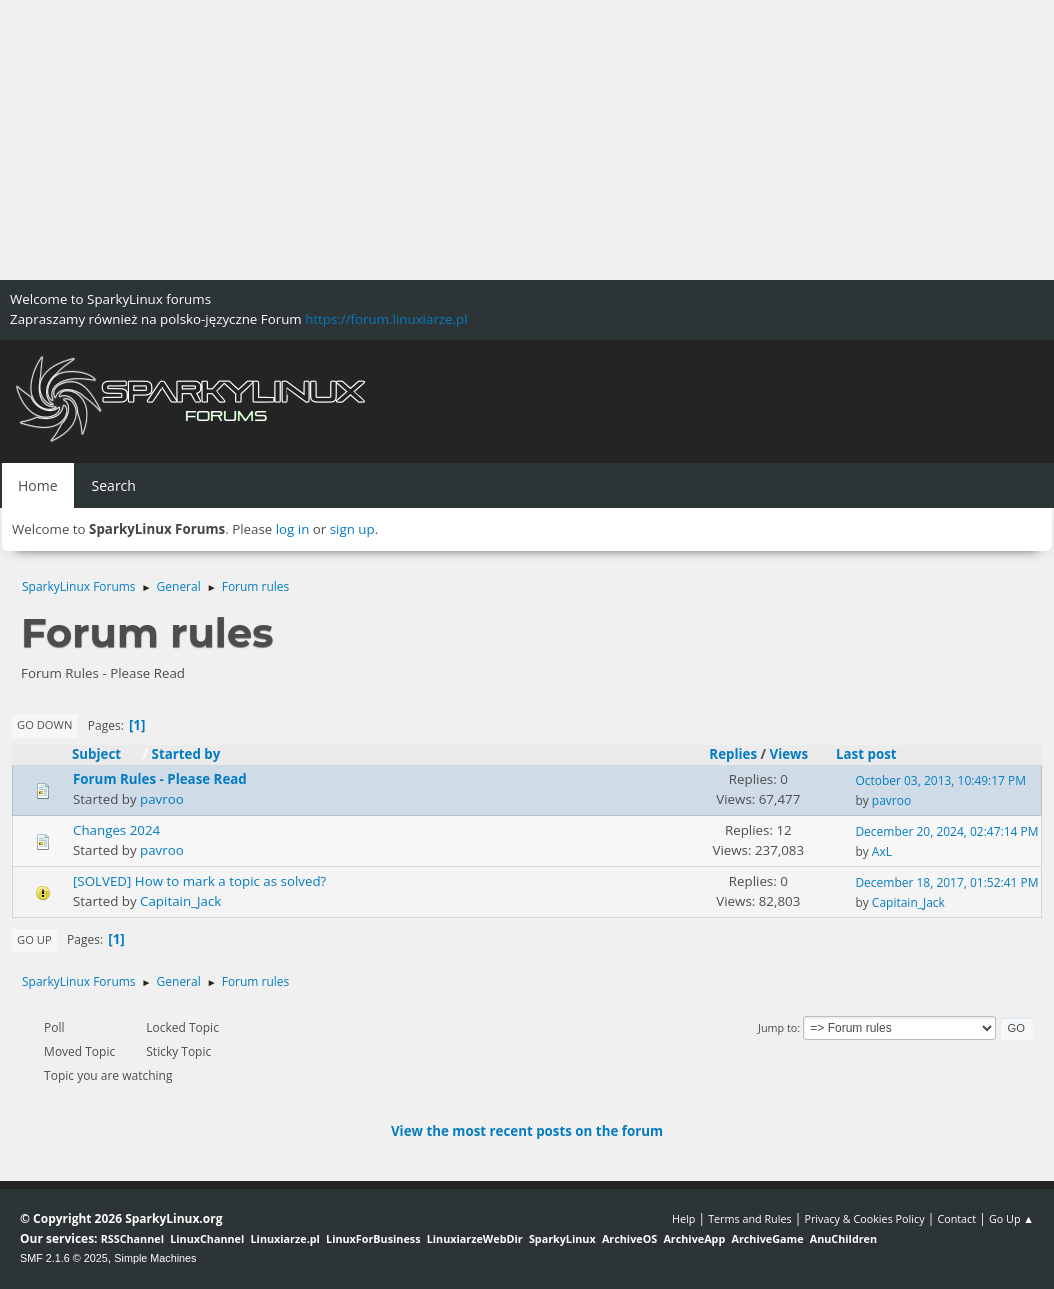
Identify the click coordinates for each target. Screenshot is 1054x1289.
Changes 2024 (116, 830)
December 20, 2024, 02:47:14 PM (946, 831)
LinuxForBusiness (373, 1238)
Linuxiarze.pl (285, 1238)
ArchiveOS (629, 1238)
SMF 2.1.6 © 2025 (64, 1258)
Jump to (777, 1027)
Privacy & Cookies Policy (864, 1218)
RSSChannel (132, 1238)
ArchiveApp (694, 1238)
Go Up (34, 939)
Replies (733, 754)
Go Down (44, 724)
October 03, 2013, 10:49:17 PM (940, 780)
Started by (186, 754)
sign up (352, 529)
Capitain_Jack (180, 901)
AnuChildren (843, 1238)
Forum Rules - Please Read (160, 779)
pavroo (162, 799)
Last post (866, 754)
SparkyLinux (562, 1238)
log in (293, 529)
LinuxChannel (207, 1238)
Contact (956, 1218)
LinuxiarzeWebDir (475, 1238)
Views (789, 754)
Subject (105, 754)
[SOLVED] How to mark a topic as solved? (199, 881)
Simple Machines (155, 1258)
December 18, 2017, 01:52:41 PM (946, 882)
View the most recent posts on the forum (527, 1131)
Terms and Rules (750, 1218)
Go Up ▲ (1011, 1218)
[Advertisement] (527, 140)
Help (683, 1218)
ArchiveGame (767, 1238)
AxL (882, 851)
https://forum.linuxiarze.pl (386, 319)
